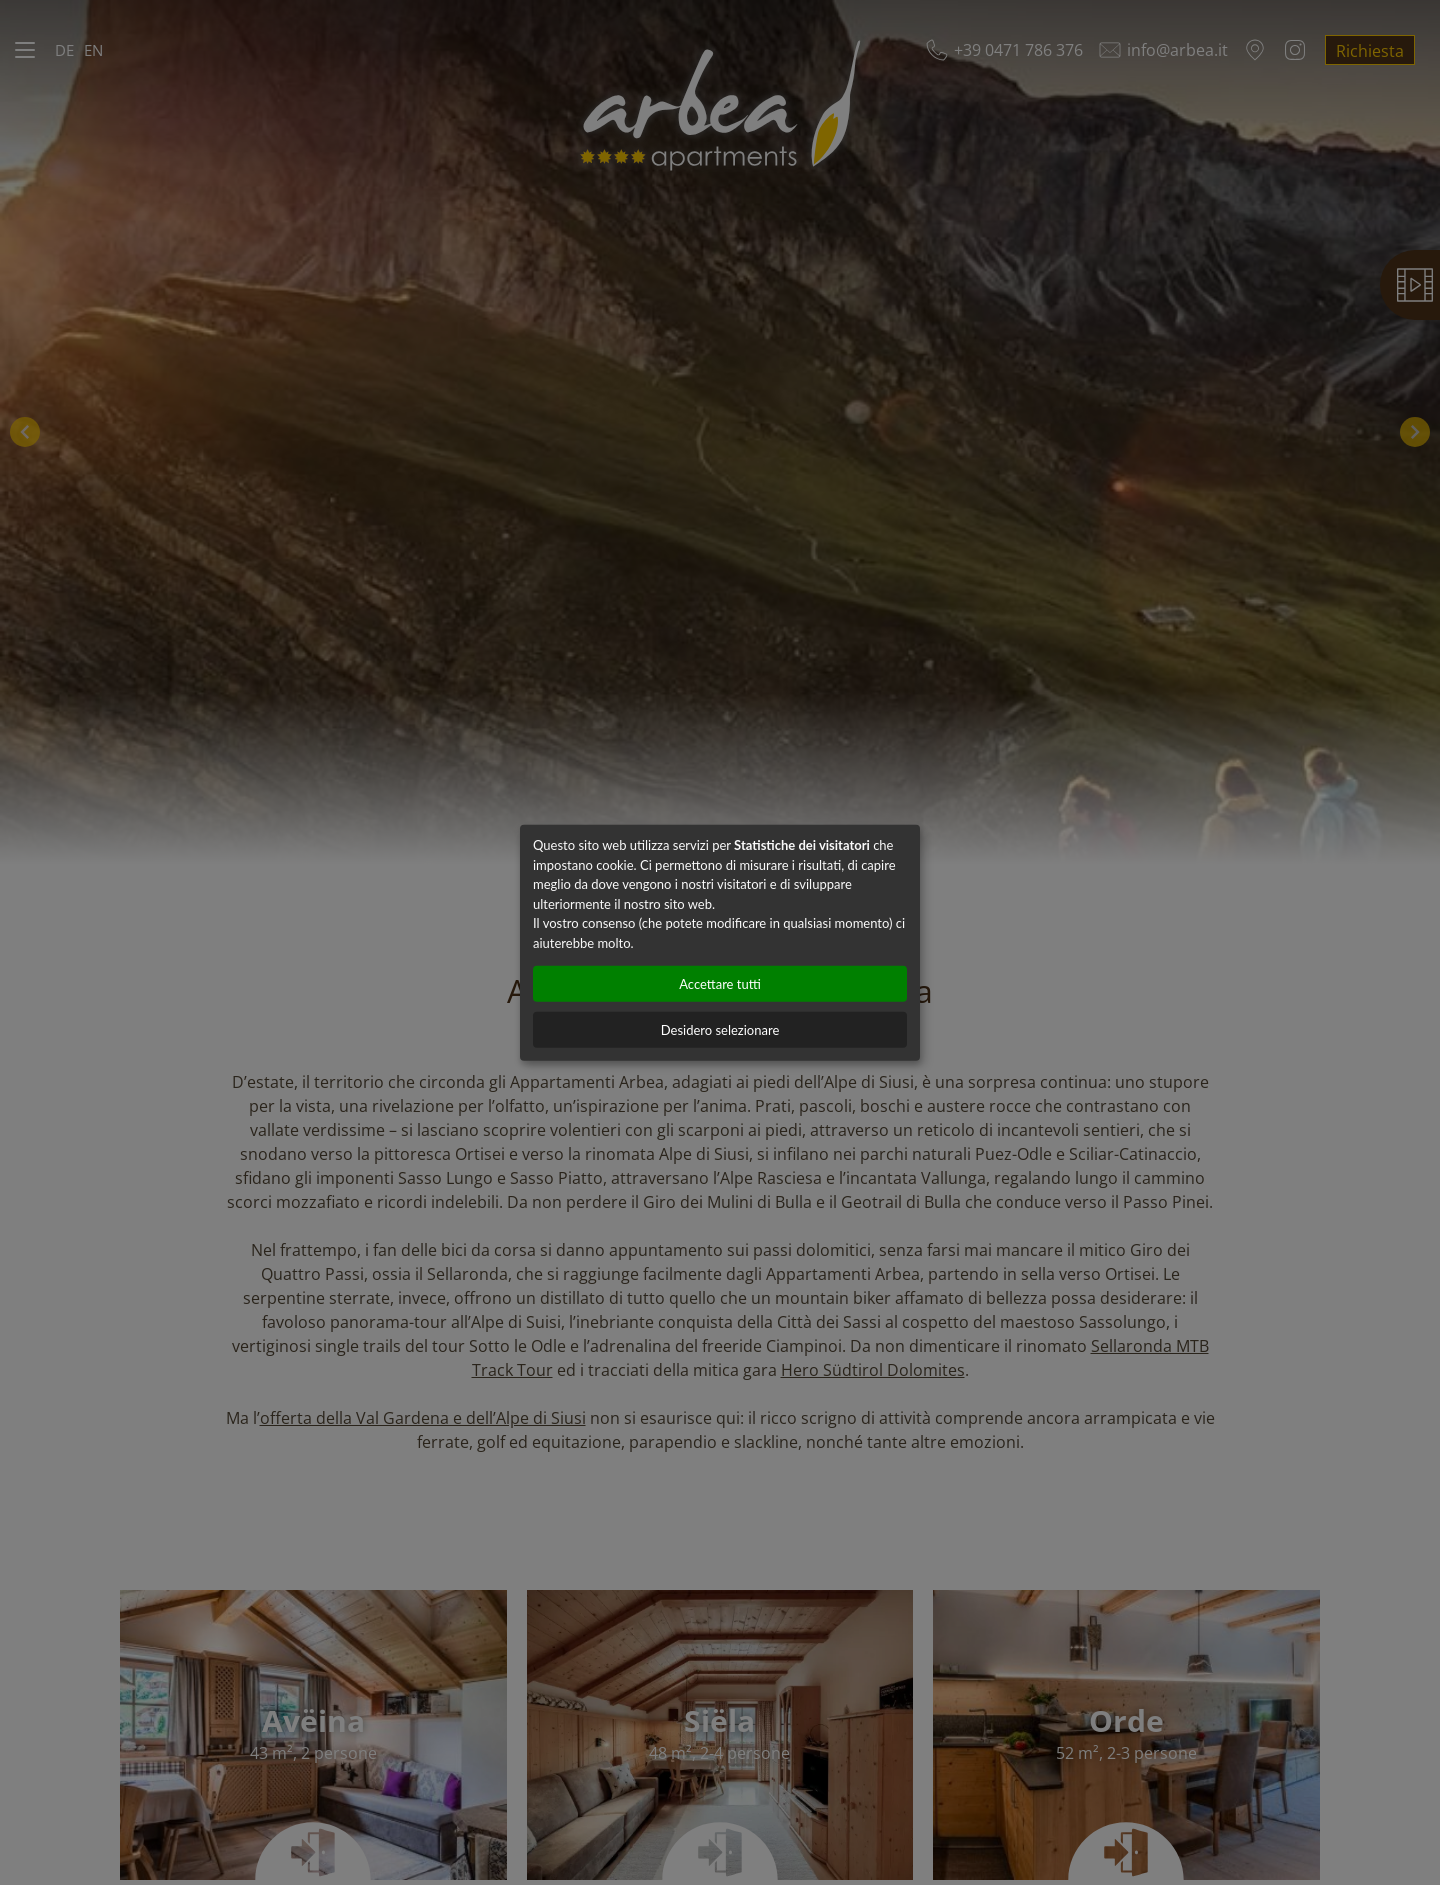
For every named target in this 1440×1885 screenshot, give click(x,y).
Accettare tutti (720, 984)
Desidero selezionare (720, 1030)
